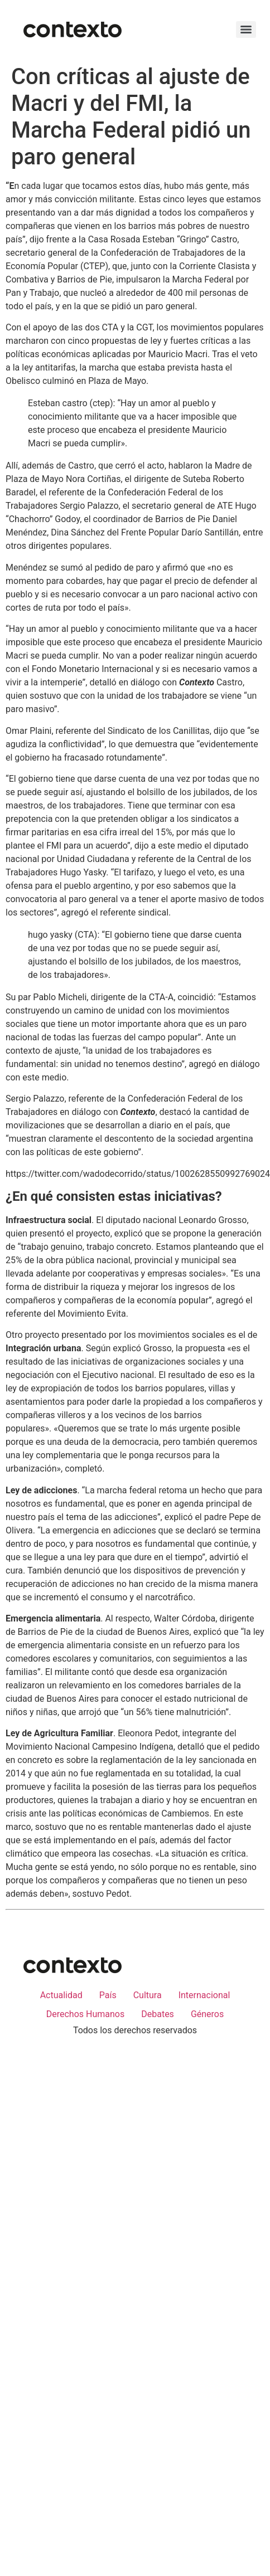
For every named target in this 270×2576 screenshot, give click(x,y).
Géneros (207, 2014)
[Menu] (246, 29)
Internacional (204, 1995)
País (108, 1995)
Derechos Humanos (85, 2014)
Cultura (147, 1995)
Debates (157, 2014)
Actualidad (61, 1995)
